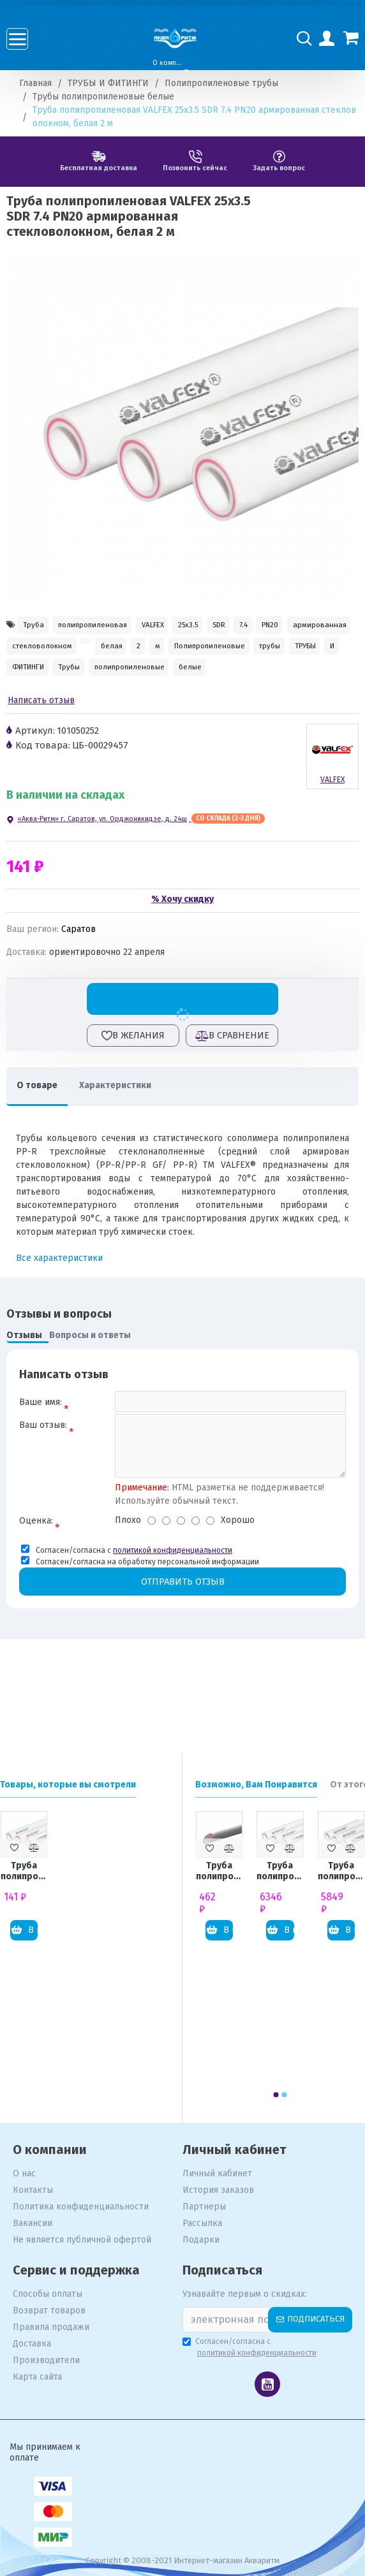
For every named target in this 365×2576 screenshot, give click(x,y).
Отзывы (24, 1383)
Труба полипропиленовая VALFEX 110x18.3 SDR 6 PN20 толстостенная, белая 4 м (341, 1871)
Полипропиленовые (120, 682)
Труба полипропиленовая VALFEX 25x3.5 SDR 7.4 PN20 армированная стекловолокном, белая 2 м (24, 1871)
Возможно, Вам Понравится (256, 1784)
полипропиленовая (117, 626)
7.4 (21, 655)
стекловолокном (223, 655)
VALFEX (199, 626)
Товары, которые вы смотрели (68, 1784)
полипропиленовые (177, 709)
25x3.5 (252, 626)
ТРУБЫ (256, 682)
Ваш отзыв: (43, 1478)
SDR (298, 626)
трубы (203, 682)
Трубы (96, 709)
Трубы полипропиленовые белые (103, 96)
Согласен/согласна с (250, 2348)
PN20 (64, 655)
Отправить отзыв (182, 1639)
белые (258, 709)
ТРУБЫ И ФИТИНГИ (108, 83)
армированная (131, 655)
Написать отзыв (41, 748)
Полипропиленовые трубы (221, 83)
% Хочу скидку (182, 946)
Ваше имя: (40, 1449)
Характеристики (132, 1132)
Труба (39, 626)
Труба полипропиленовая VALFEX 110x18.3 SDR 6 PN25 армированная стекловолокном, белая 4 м (280, 1871)
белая (323, 655)
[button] (276, 2094)
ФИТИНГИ (36, 709)
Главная (35, 83)
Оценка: (36, 1577)
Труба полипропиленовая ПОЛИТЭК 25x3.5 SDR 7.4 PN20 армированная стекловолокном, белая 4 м (219, 1871)
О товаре (42, 1132)
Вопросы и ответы (90, 1383)
